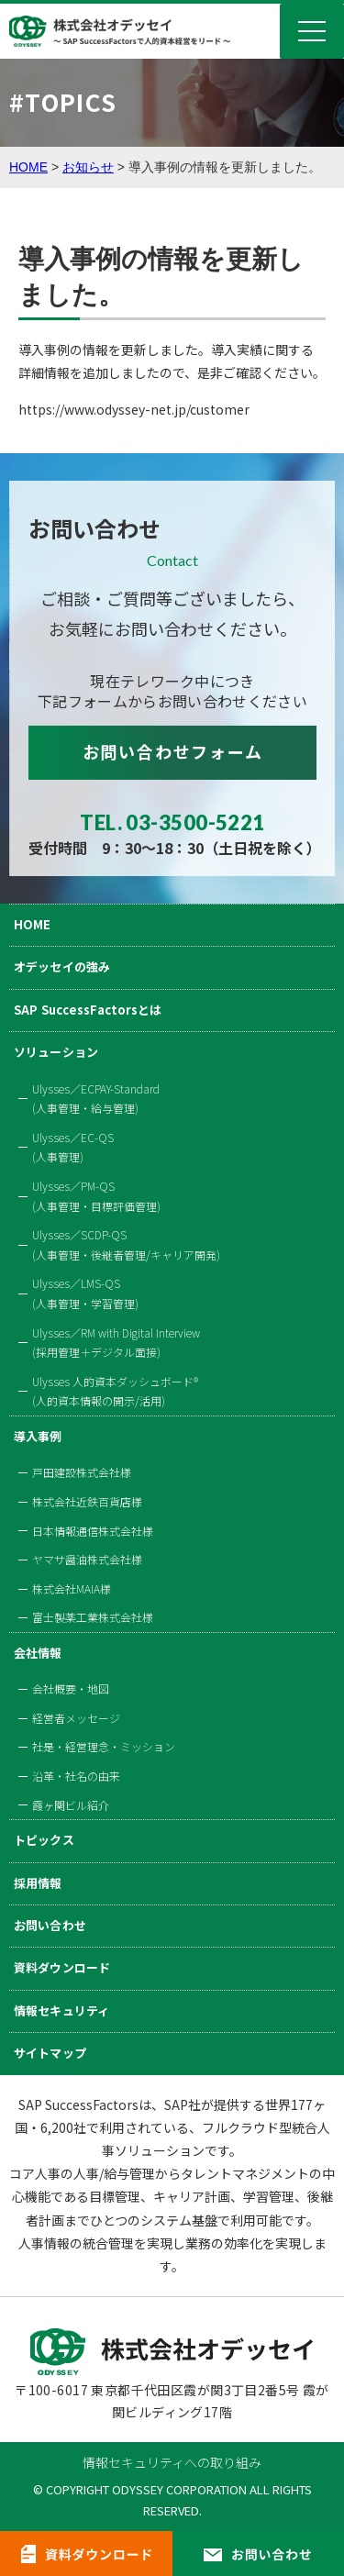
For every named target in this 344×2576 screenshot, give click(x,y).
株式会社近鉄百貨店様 (87, 1501)
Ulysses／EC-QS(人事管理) (73, 1147)
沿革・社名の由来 (76, 1775)
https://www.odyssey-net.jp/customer (134, 409)
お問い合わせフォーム (173, 751)
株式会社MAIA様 (71, 1588)
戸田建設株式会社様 (81, 1472)
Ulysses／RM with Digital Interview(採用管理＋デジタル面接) (116, 1342)
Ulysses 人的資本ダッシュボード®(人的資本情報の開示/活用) (115, 1391)
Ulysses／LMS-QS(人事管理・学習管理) (85, 1293)
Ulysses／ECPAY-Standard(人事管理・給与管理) (96, 1098)
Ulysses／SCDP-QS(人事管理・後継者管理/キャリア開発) (126, 1244)
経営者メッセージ (76, 1718)
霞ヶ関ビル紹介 (70, 1805)
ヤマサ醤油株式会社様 (87, 1559)
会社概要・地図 (70, 1688)
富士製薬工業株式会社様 (92, 1617)
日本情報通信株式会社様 (92, 1530)
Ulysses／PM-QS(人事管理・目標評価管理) (96, 1196)
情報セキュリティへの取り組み (172, 2462)
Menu (312, 31)
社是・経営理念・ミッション (103, 1746)
